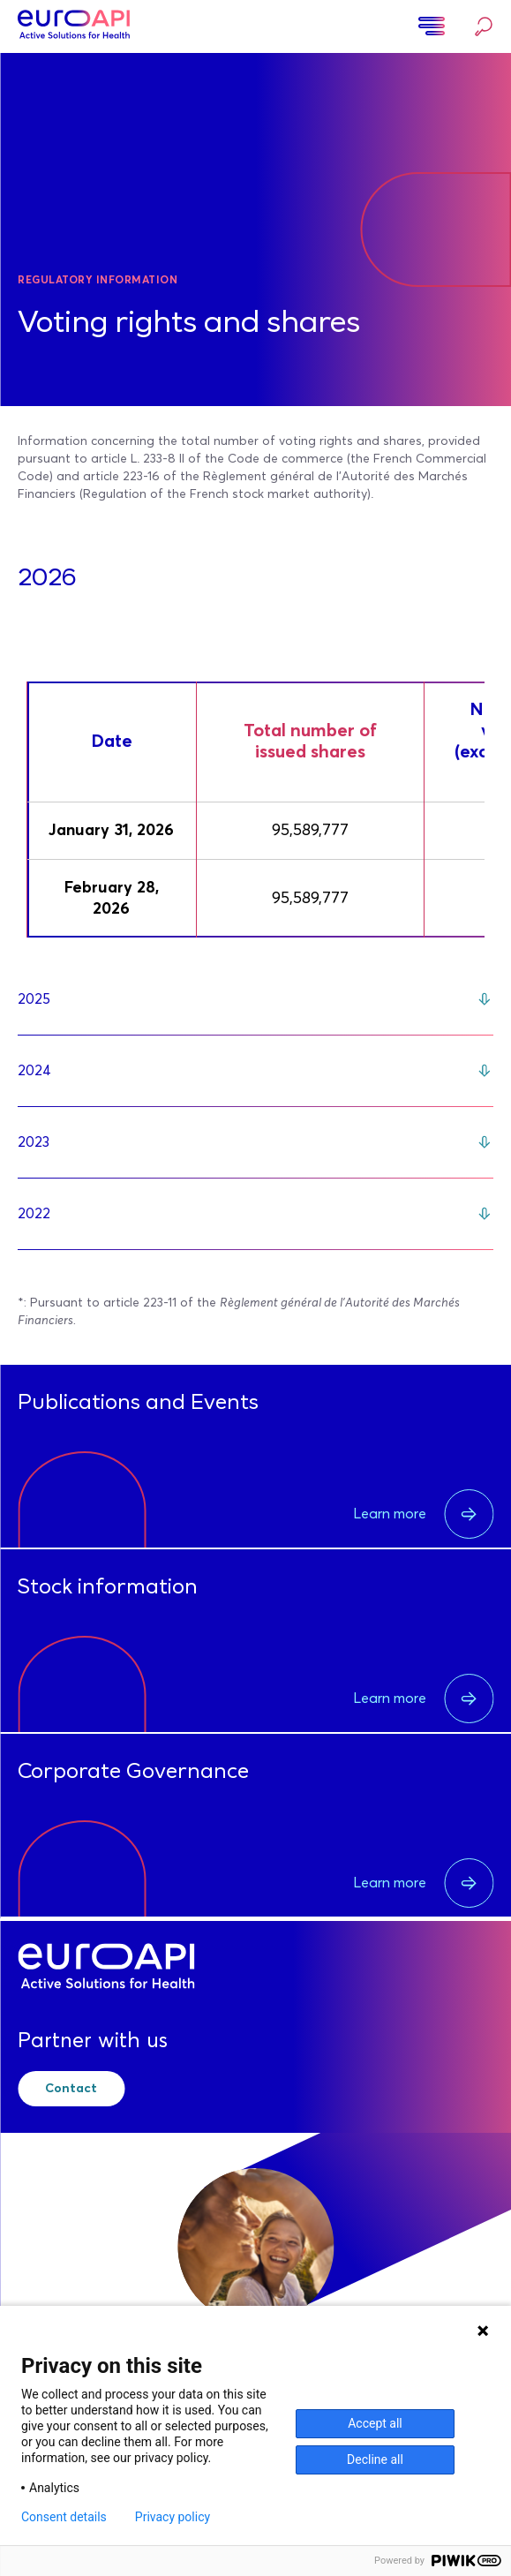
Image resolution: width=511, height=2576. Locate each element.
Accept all (375, 2423)
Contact (71, 2089)
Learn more (423, 1514)
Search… (483, 26)
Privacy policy (172, 2517)
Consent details (64, 2517)
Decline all (375, 2459)
